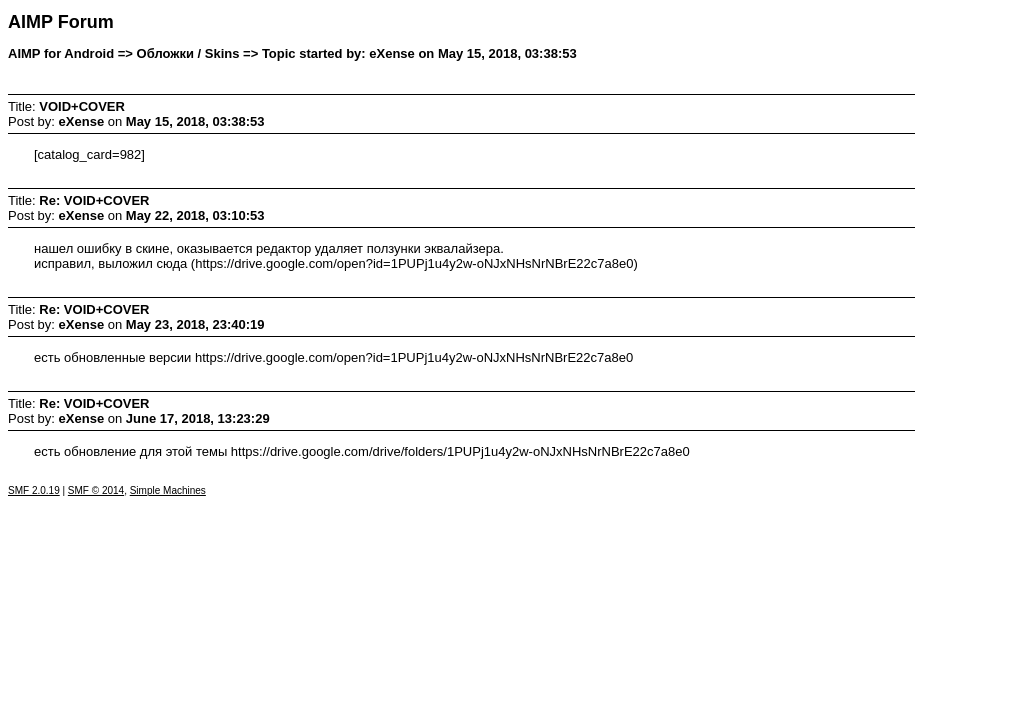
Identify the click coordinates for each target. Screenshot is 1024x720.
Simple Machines (168, 490)
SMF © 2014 (96, 490)
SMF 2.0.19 (34, 490)
